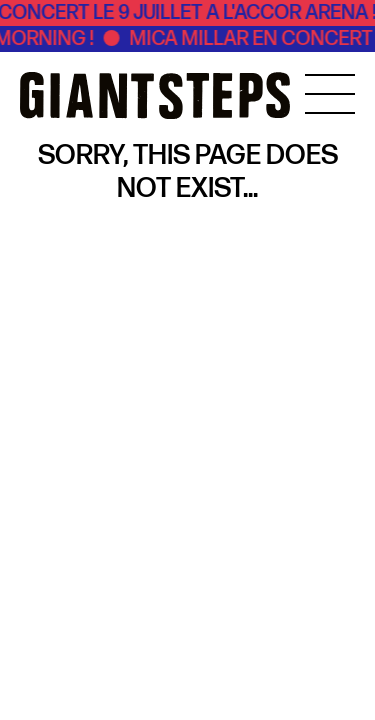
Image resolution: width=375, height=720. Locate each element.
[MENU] (330, 94)
